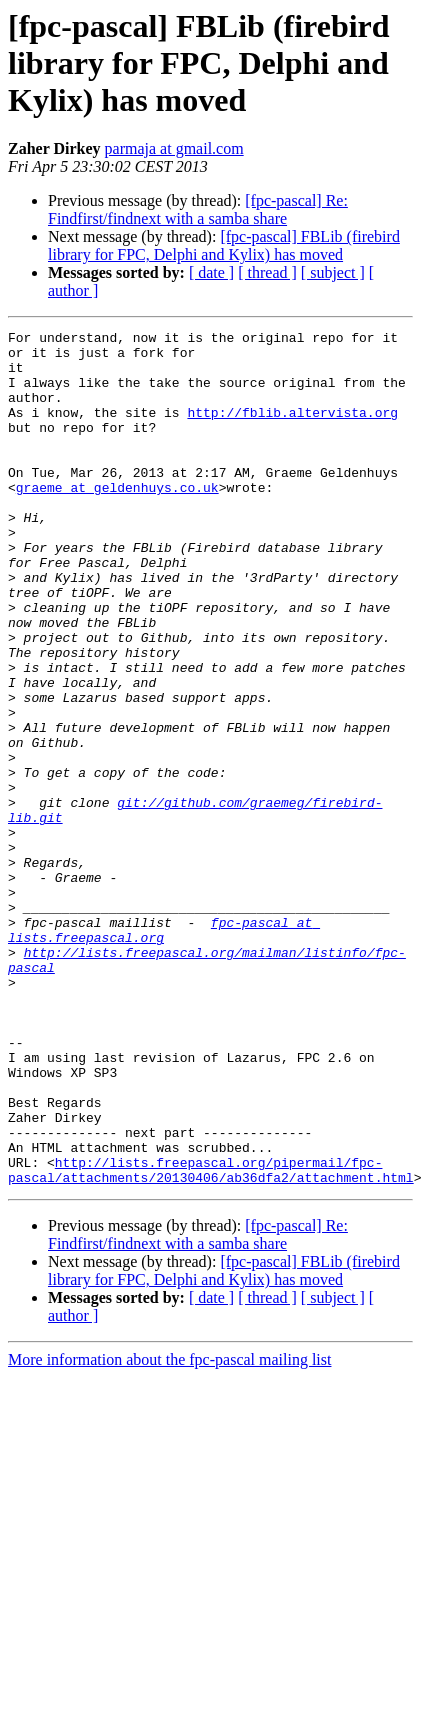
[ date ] (211, 272)
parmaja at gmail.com (174, 148)
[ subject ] (333, 272)
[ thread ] (267, 272)
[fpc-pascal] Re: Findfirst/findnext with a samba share (198, 209)
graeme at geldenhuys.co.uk (117, 520)
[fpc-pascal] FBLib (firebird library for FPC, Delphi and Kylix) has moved (224, 245)
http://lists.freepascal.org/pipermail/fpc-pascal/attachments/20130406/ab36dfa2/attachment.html (211, 1339)
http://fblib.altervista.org (292, 430)
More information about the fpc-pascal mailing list (169, 1530)
